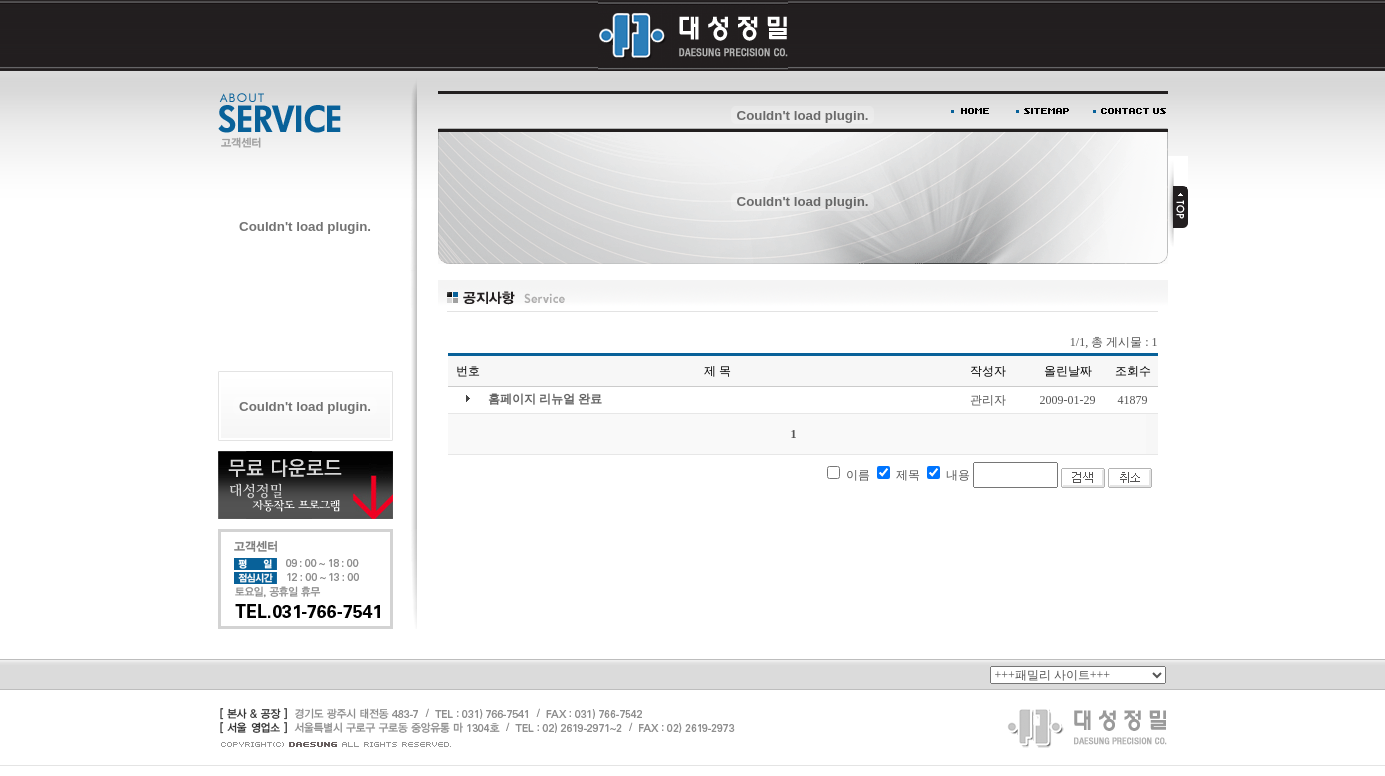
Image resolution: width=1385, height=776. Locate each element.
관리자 (988, 400)
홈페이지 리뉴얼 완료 (545, 399)
